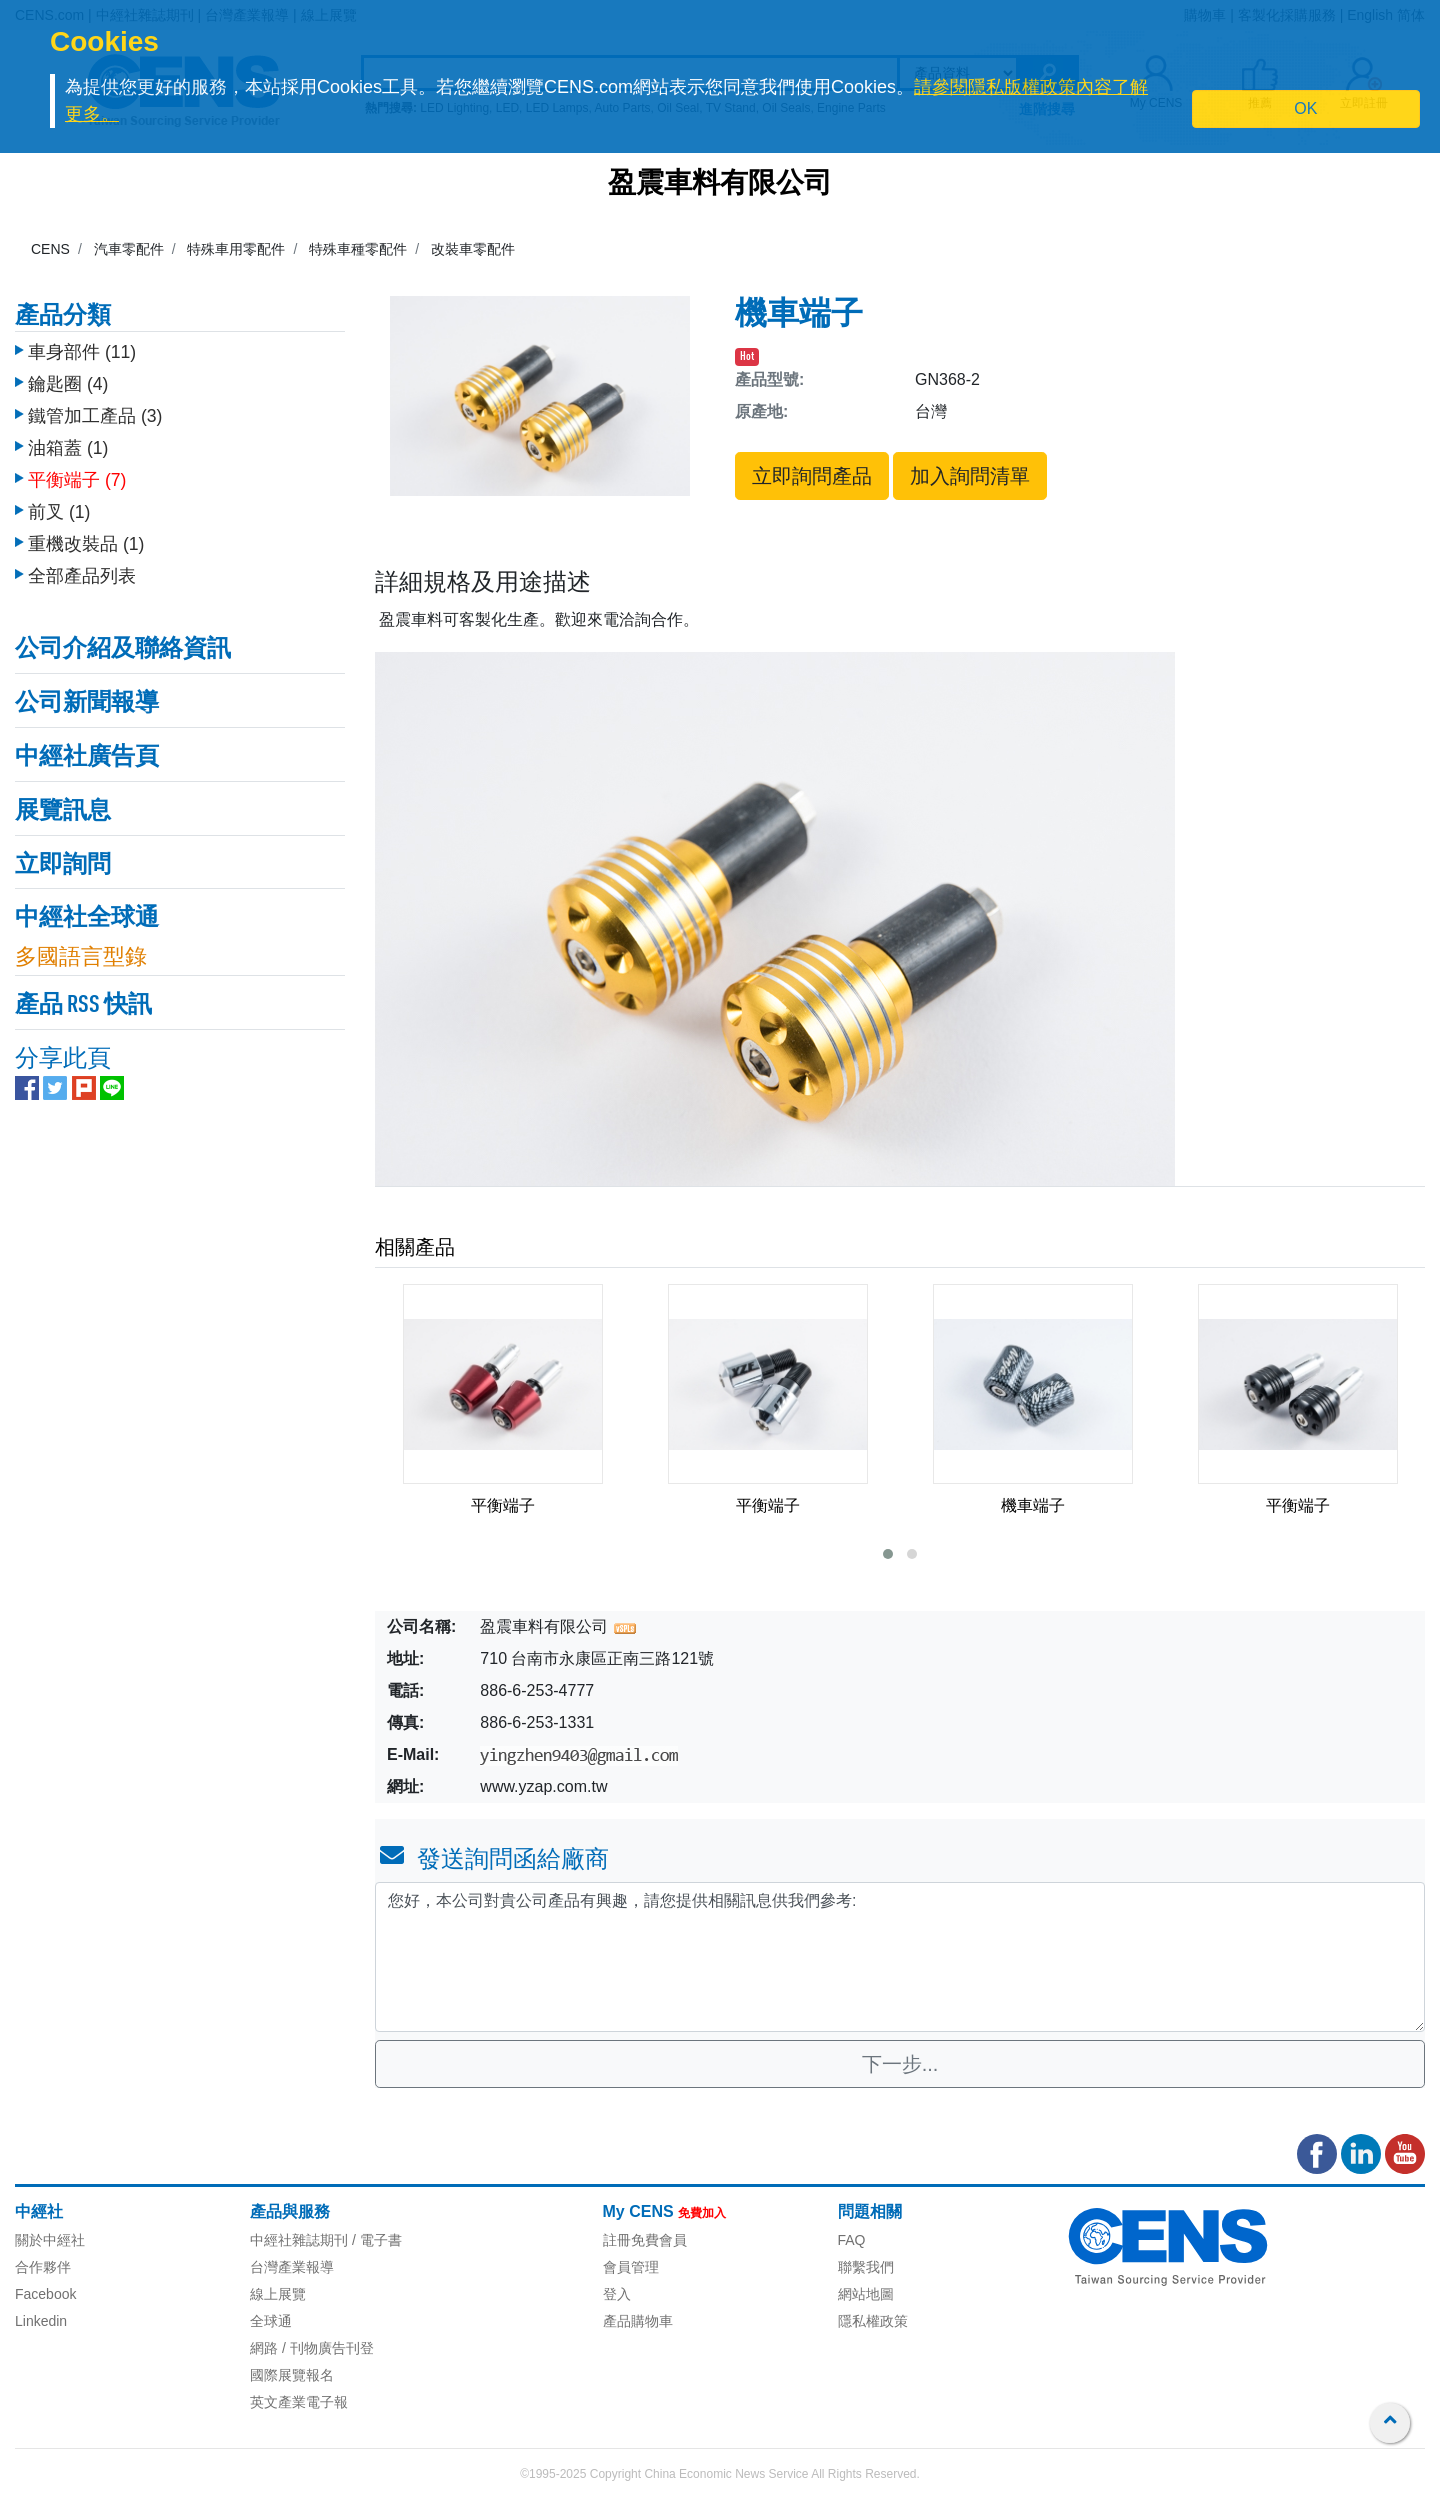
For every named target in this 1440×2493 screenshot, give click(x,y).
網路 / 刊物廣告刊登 (312, 2348)
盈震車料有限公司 (720, 185)
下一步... (900, 2064)
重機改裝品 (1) (86, 529)
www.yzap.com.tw (543, 1786)
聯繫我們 (866, 2267)
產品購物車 (638, 2321)
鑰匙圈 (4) (68, 369)
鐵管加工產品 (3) (95, 401)
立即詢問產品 (812, 476)
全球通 (271, 2321)
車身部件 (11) (82, 337)
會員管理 (631, 2267)
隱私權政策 (873, 2321)
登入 (617, 2294)
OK (1305, 108)
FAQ (852, 2240)
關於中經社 (50, 2240)
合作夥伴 (43, 2267)
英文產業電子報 (299, 2402)
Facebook (45, 2294)
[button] (888, 1554)
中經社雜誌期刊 (299, 2240)
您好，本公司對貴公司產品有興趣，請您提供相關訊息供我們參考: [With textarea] (900, 1957)
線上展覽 (278, 2294)
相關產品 (415, 1247)
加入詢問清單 (970, 476)
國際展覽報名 (292, 2375)
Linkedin (41, 2321)
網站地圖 (866, 2294)
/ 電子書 (375, 2240)
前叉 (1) (59, 497)
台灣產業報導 (292, 2267)
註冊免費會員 (645, 2240)
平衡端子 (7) (77, 465)
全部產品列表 (82, 561)
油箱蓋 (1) (68, 433)
